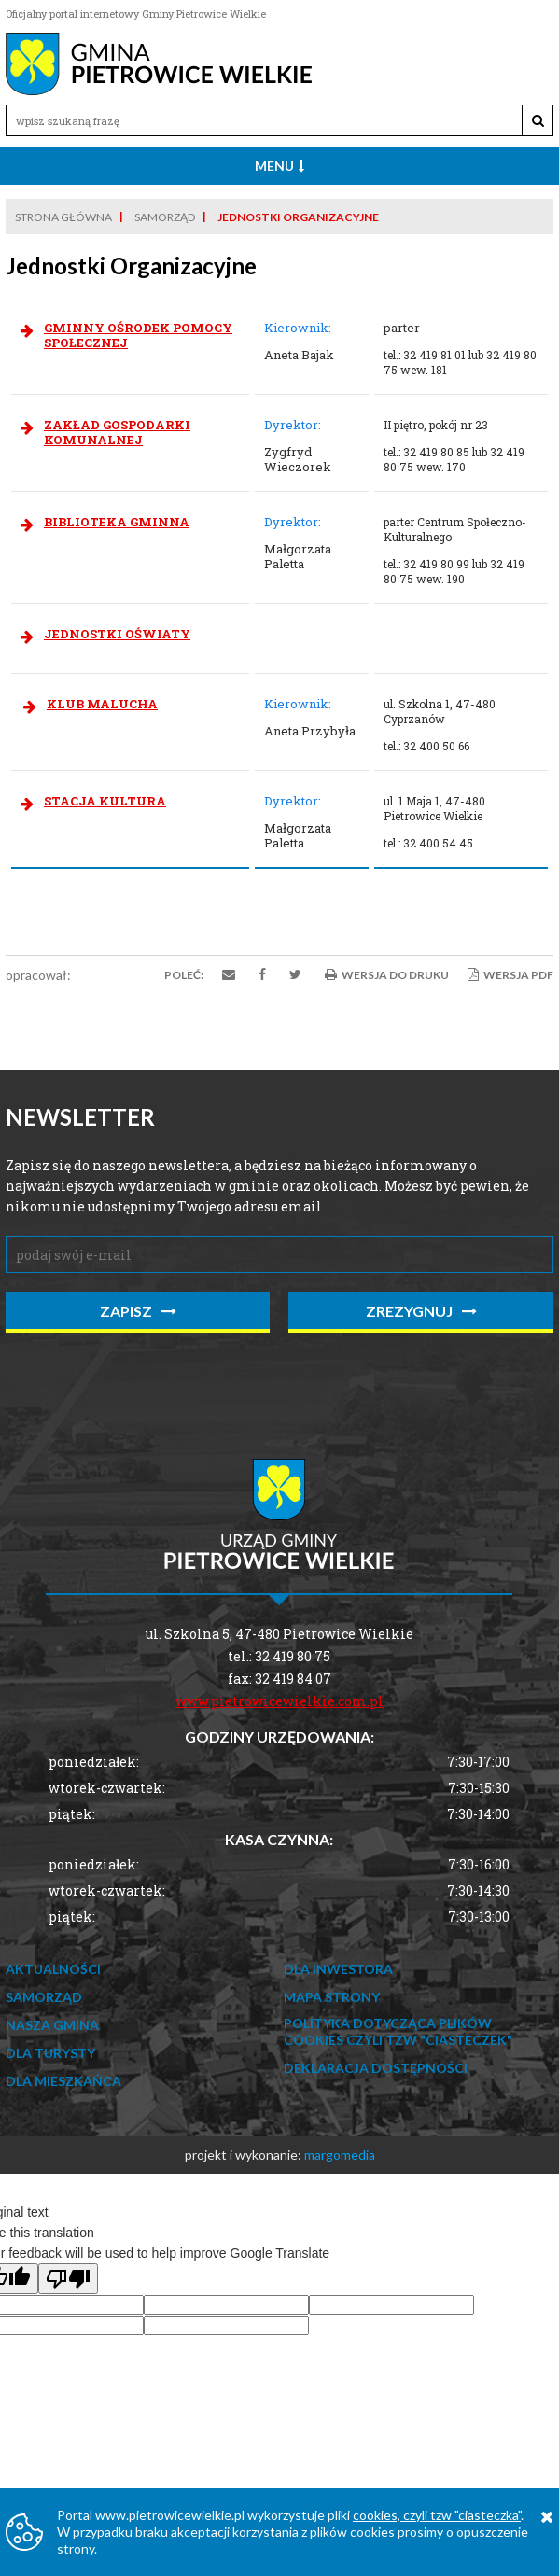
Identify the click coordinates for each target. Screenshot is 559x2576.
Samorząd (164, 217)
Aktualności (53, 1969)
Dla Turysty (50, 2053)
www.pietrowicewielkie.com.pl (279, 1701)
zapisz (138, 1311)
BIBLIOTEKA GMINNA (116, 521)
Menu (279, 166)
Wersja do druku (387, 975)
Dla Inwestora (338, 1969)
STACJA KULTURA (105, 800)
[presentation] (147, 1384)
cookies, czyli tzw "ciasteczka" (437, 2515)
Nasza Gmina (52, 2025)
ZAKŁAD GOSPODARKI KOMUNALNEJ (117, 432)
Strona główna (63, 217)
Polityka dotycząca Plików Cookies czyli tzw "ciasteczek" (398, 2031)
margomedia (339, 2155)
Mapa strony (332, 1997)
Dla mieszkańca (63, 2081)
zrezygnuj (421, 1311)
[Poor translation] (68, 2278)
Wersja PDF (510, 975)
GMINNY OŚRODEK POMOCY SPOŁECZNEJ (138, 335)
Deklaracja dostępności (376, 2068)
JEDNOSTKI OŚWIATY (117, 634)
